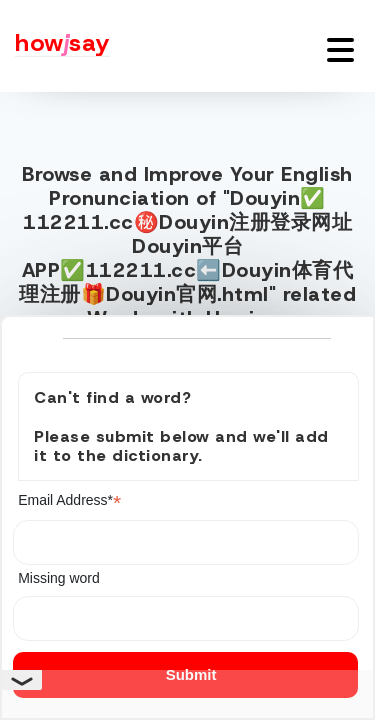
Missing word (59, 578)
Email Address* (69, 500)
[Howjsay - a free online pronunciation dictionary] (55, 46)
